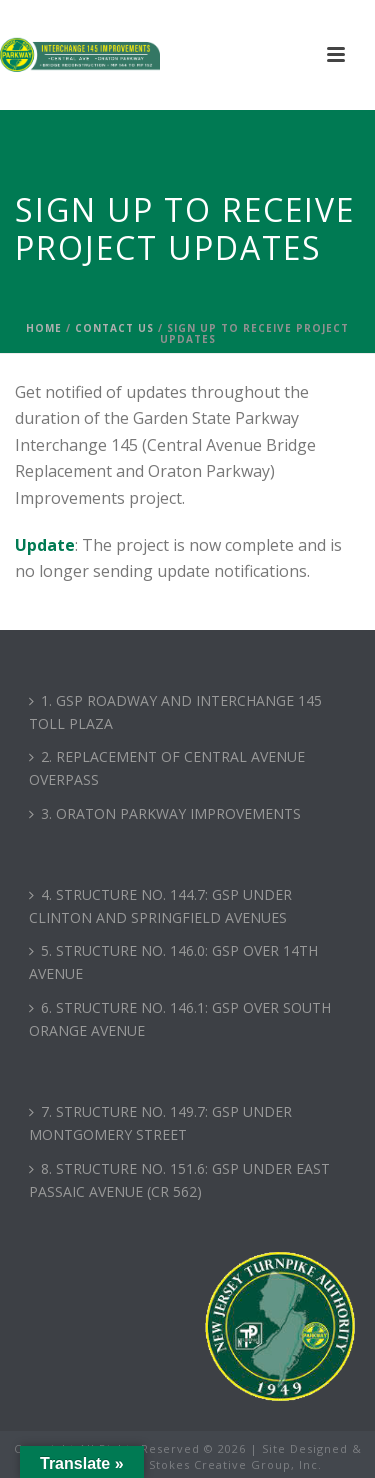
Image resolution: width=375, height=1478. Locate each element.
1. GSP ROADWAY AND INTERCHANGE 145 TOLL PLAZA (175, 712)
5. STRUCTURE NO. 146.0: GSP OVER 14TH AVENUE (173, 962)
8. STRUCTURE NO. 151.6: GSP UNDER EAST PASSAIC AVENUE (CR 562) (179, 1180)
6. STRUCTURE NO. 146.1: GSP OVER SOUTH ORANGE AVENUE (180, 1019)
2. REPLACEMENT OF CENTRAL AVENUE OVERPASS (167, 768)
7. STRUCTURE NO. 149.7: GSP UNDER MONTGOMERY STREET (160, 1123)
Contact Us (114, 328)
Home (44, 328)
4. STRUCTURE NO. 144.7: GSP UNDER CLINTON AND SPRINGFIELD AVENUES (160, 906)
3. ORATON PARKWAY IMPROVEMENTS (165, 813)
